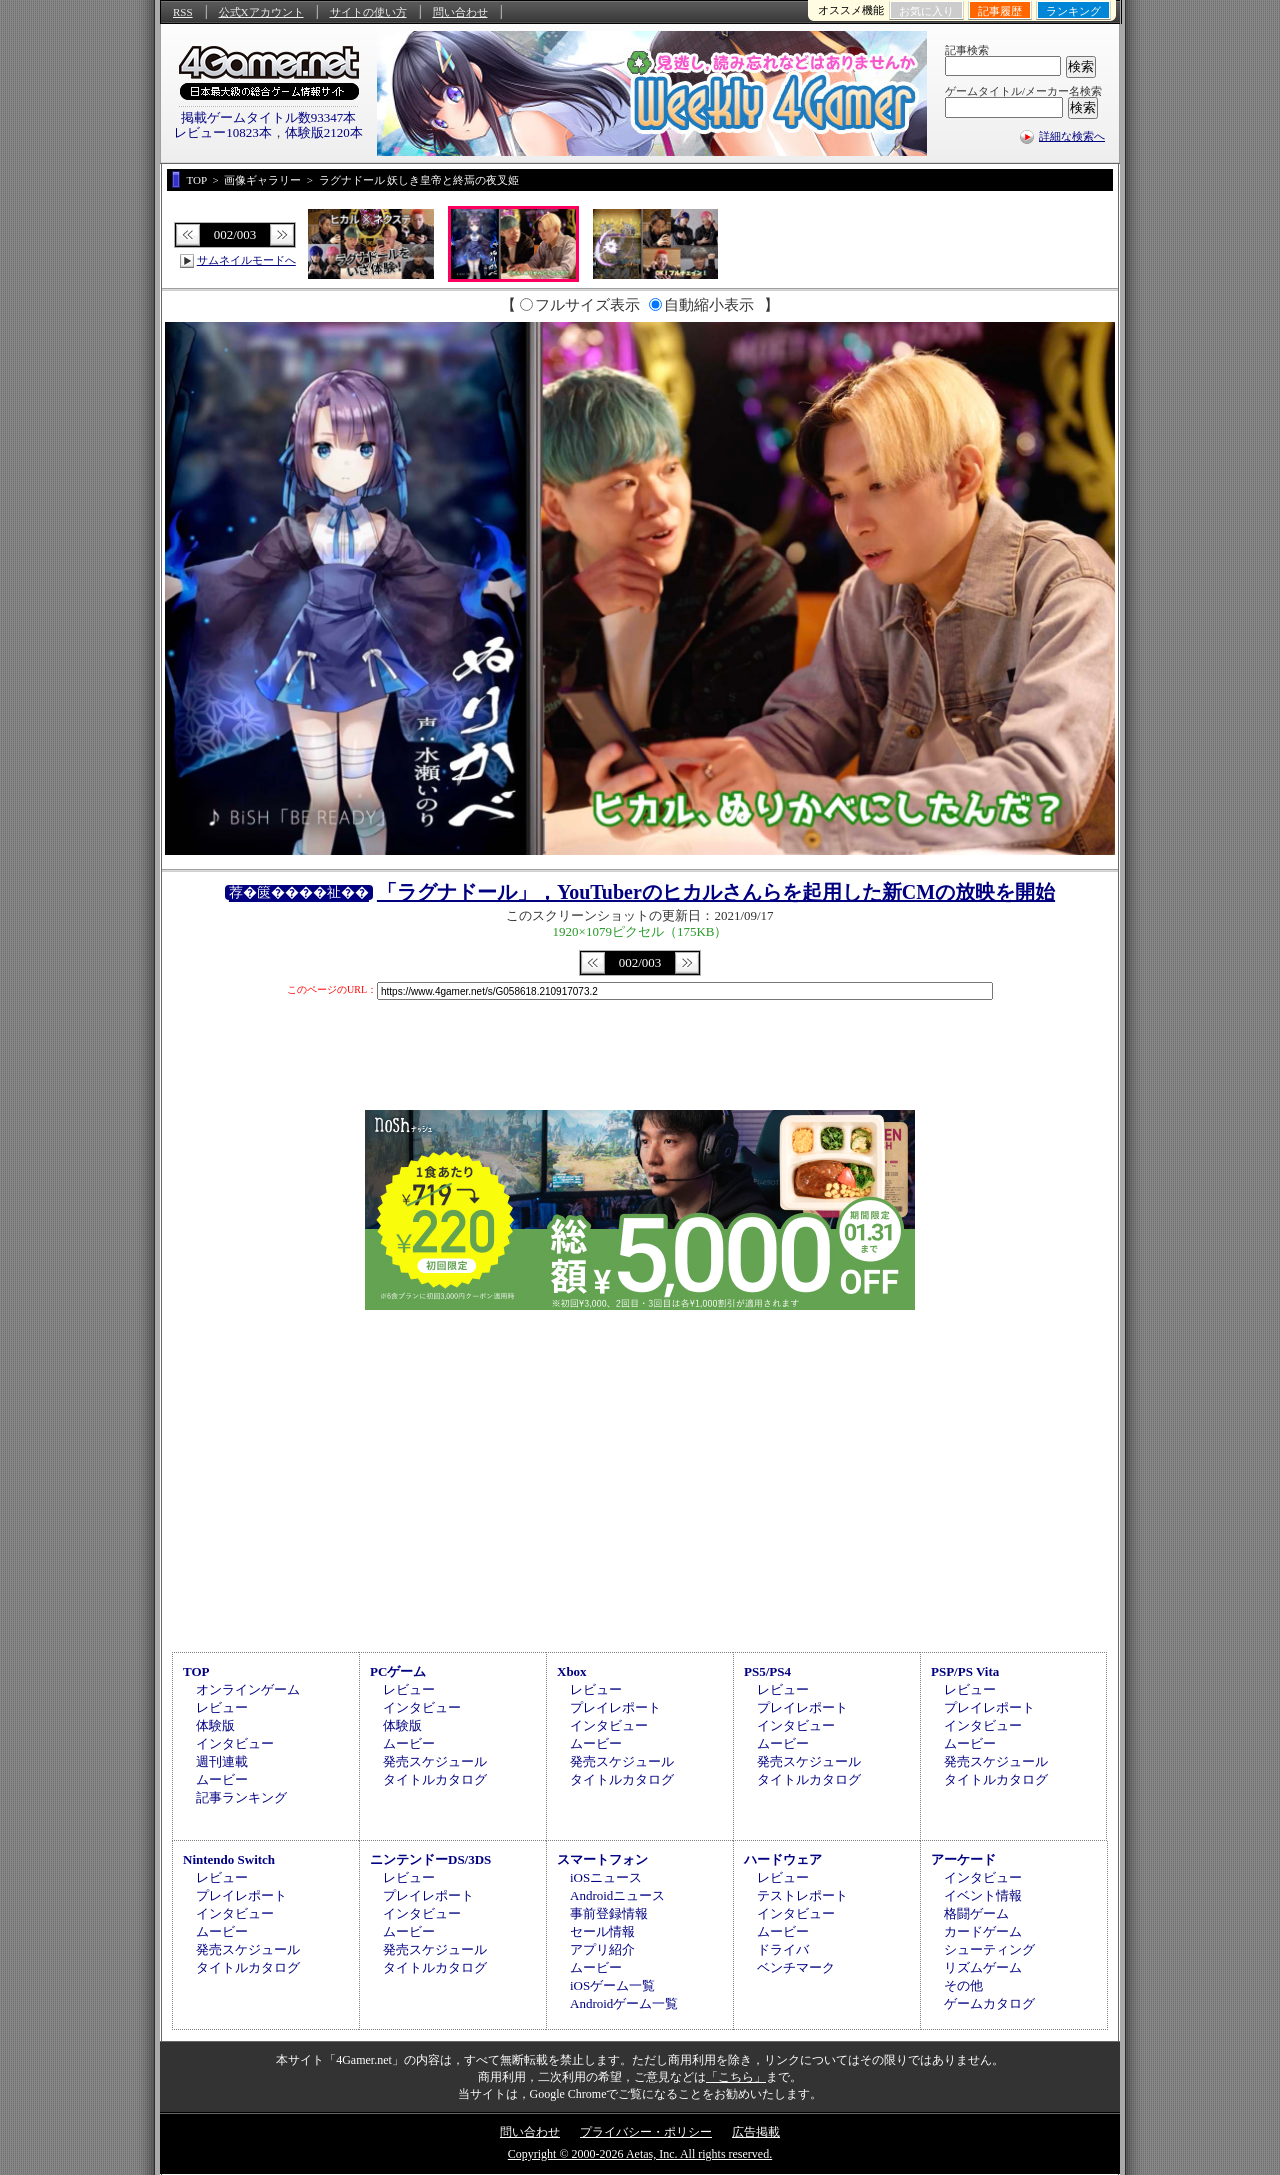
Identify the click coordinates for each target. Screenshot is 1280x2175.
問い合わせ (460, 12)
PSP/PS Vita (965, 1671)
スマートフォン (602, 1859)
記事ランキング (241, 1797)
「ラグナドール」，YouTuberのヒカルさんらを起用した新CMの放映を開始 (716, 892)
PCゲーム (398, 1671)
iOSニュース (606, 1877)
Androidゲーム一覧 (624, 2003)
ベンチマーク (796, 1967)
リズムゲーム (983, 1967)
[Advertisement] (640, 1478)
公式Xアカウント (261, 12)
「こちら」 (736, 2077)
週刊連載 (222, 1761)
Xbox (572, 1671)
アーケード (963, 1859)
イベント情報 (983, 1895)
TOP (196, 1671)
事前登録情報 (609, 1913)
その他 (963, 1985)
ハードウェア (783, 1859)
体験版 (215, 1725)
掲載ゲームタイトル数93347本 (269, 117)
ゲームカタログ (989, 2003)
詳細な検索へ (1072, 136)
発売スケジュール (435, 1761)
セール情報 (602, 1931)
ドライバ (783, 1949)
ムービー (222, 1779)
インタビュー (235, 1743)
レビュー (222, 1707)
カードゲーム (983, 1931)
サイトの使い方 (368, 12)
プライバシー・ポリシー (646, 2132)
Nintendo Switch (229, 1859)
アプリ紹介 (602, 1949)
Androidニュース (617, 1895)
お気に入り (926, 11)
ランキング (1073, 11)
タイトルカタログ (435, 1779)
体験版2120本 (324, 132)
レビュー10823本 (223, 132)
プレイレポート (615, 1707)
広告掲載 (756, 2132)
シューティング (989, 1949)
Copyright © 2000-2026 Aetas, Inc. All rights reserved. (640, 2154)
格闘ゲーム (976, 1913)
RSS (183, 12)
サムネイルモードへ (246, 260)
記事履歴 (1000, 11)
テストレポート (802, 1895)
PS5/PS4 (767, 1671)
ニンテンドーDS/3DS (430, 1859)
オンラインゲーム (248, 1689)
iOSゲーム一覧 (612, 1985)
